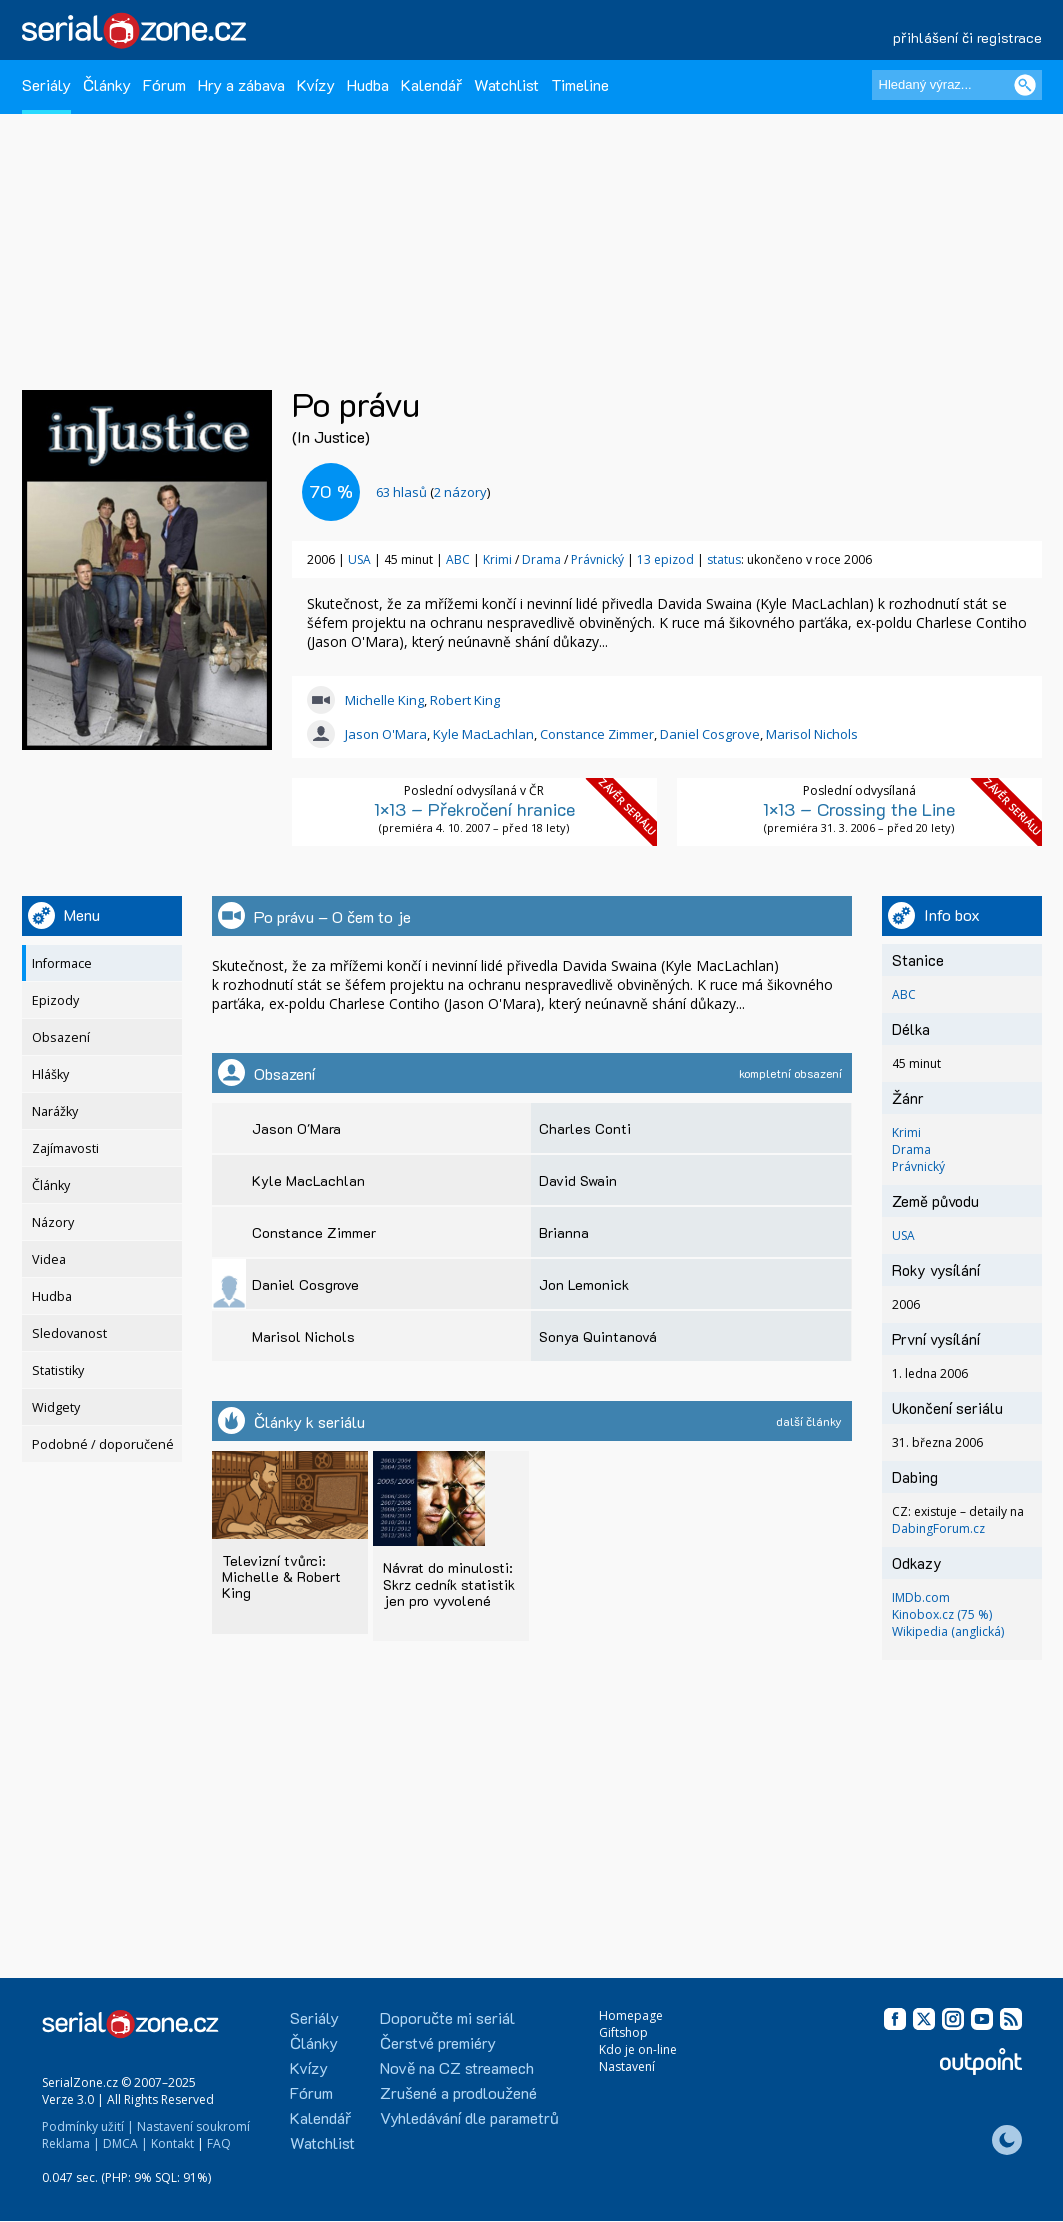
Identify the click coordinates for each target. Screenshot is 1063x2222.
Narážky (55, 1111)
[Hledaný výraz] (957, 85)
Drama (541, 559)
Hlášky (50, 1074)
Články (107, 84)
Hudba (368, 84)
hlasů (401, 492)
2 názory (460, 492)
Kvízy (316, 84)
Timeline (580, 84)
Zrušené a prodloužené (458, 2092)
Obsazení (61, 1037)
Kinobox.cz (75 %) (942, 1614)
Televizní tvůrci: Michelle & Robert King (281, 1576)
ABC (458, 559)
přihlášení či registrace (967, 37)
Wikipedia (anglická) (948, 1631)
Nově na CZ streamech (457, 2067)
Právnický (597, 559)
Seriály (46, 84)
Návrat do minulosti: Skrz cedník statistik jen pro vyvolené (449, 1583)
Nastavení (627, 2066)
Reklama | (71, 2143)
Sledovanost (69, 1333)
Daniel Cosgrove (710, 734)
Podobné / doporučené (103, 1444)
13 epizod (665, 559)
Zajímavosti (65, 1148)
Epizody (55, 1000)
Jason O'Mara (386, 734)
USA (359, 559)
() (433, 492)
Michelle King (384, 700)
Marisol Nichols (812, 734)
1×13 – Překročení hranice (474, 809)
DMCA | (125, 2143)
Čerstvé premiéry (438, 2042)
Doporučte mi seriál (447, 2017)
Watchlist (506, 84)
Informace (62, 963)
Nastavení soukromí (193, 2126)
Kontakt (172, 2143)
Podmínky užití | (88, 2126)
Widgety (56, 1407)
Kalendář (431, 84)
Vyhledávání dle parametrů (469, 2117)
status (724, 559)
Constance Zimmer (597, 734)
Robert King (465, 700)
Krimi (497, 559)
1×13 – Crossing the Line (859, 809)
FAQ (219, 2143)
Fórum (164, 84)
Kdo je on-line (638, 2049)
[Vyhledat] (1025, 85)
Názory (53, 1222)
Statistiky (58, 1370)
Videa (49, 1259)
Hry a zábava (241, 84)
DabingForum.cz (938, 1528)
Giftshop (623, 2032)
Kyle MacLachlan (483, 734)
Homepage (631, 2015)
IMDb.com (921, 1597)
